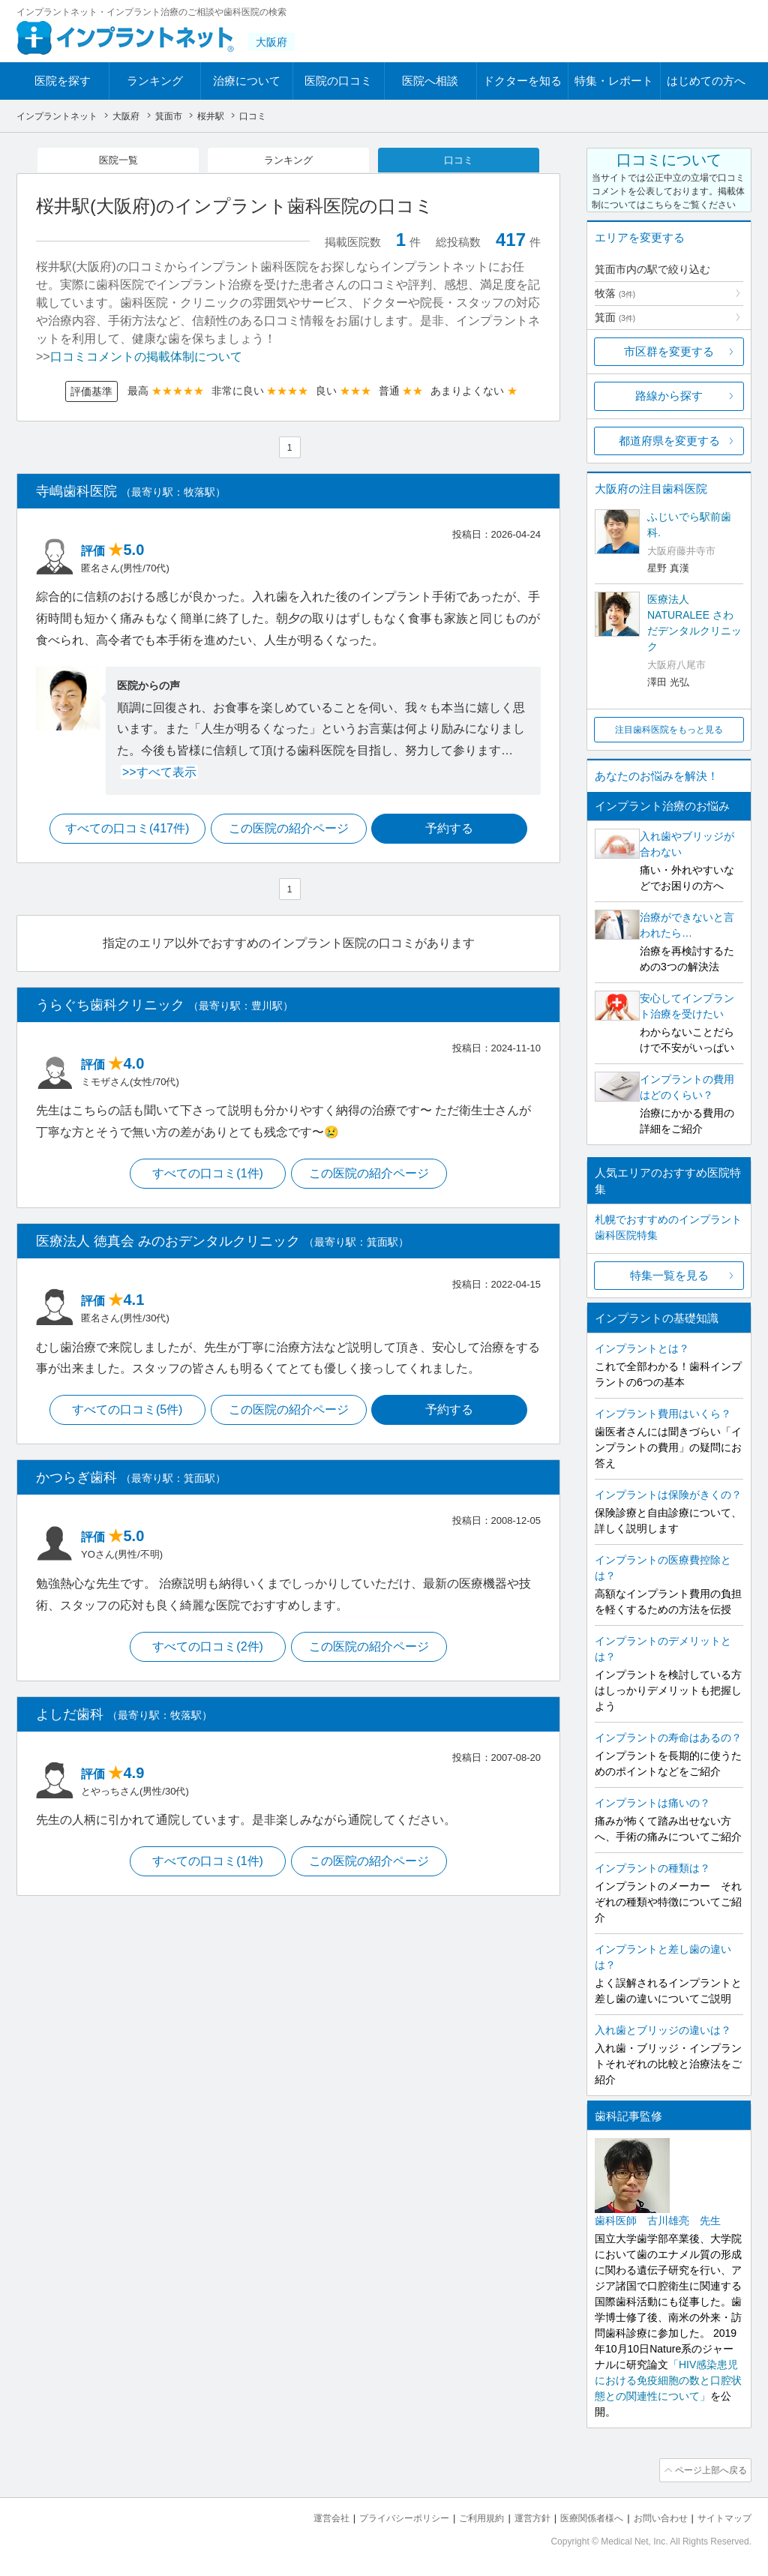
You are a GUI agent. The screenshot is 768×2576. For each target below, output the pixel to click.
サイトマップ (722, 2516)
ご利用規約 (462, 2516)
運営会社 (301, 2516)
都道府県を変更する (669, 440)
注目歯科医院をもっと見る (669, 729)
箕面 (615, 317)
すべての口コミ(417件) (125, 831)
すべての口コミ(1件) (207, 1177)
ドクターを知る (522, 80)
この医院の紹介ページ (289, 831)
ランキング (155, 80)
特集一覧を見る (669, 1275)
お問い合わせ (654, 2516)
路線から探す (669, 395)
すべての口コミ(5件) (125, 1414)
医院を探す (62, 80)
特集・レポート (613, 80)
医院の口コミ (338, 80)
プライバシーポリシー (379, 2516)
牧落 (615, 293)
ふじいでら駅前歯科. (689, 524)
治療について (246, 80)
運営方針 (516, 2516)
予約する (452, 831)
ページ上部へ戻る (709, 2469)
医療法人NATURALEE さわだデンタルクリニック (694, 622)
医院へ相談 (430, 80)
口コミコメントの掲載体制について (146, 358)
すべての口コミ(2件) (207, 1651)
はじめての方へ (706, 80)
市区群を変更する (669, 351)
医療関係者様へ (580, 2516)
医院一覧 (118, 160)
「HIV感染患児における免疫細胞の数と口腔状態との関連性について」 (668, 2380)
